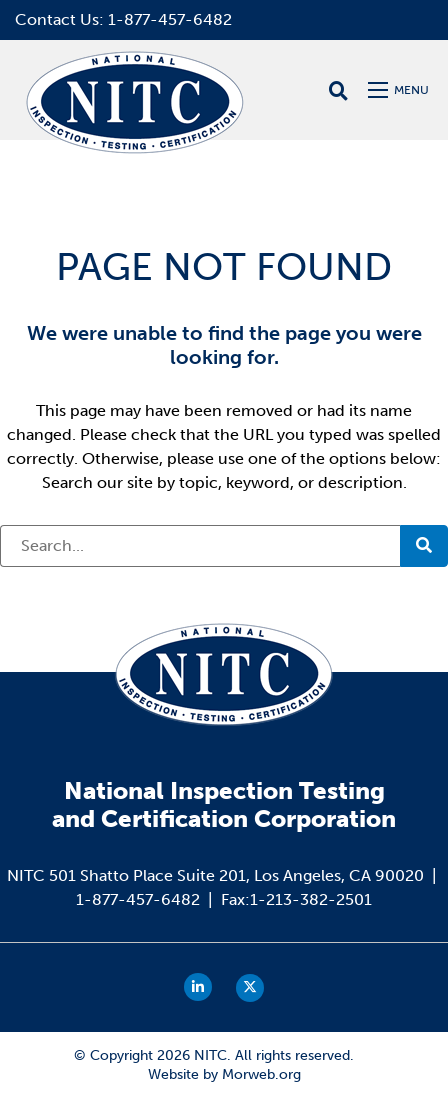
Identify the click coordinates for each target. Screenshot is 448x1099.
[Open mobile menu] (400, 90)
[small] (198, 987)
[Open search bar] (338, 91)
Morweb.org (261, 1074)
